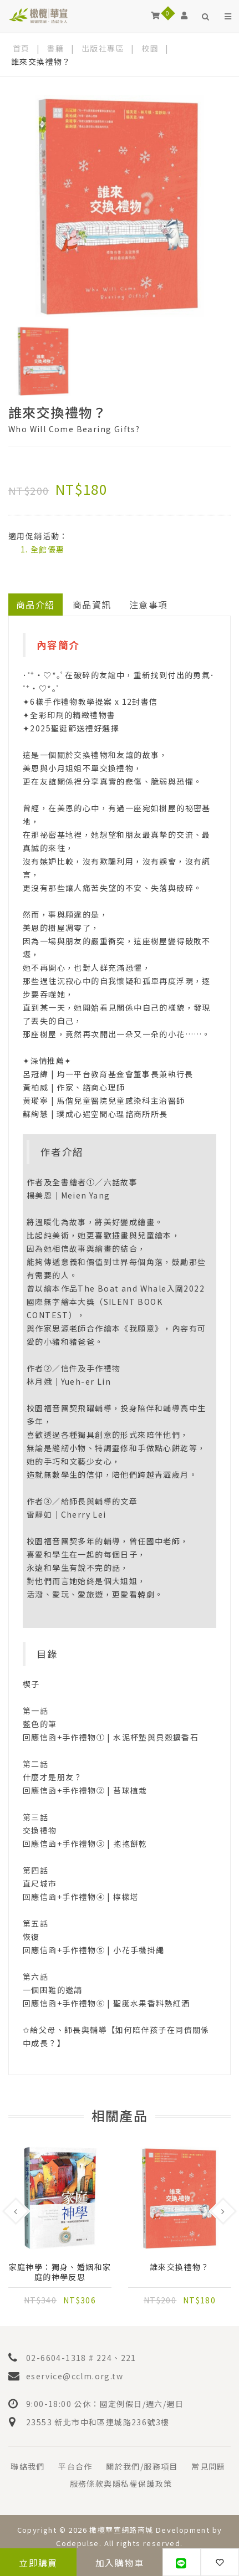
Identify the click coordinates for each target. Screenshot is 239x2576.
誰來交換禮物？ (180, 2267)
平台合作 (75, 2466)
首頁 (21, 48)
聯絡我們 (28, 2466)
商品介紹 (35, 604)
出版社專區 (103, 48)
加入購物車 (119, 2562)
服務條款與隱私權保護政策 (121, 2483)
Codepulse (77, 2543)
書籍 (55, 48)
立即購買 (38, 2562)
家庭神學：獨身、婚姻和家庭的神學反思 (60, 2272)
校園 (150, 48)
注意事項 (148, 604)
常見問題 (208, 2466)
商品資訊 (92, 604)
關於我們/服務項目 (142, 2466)
